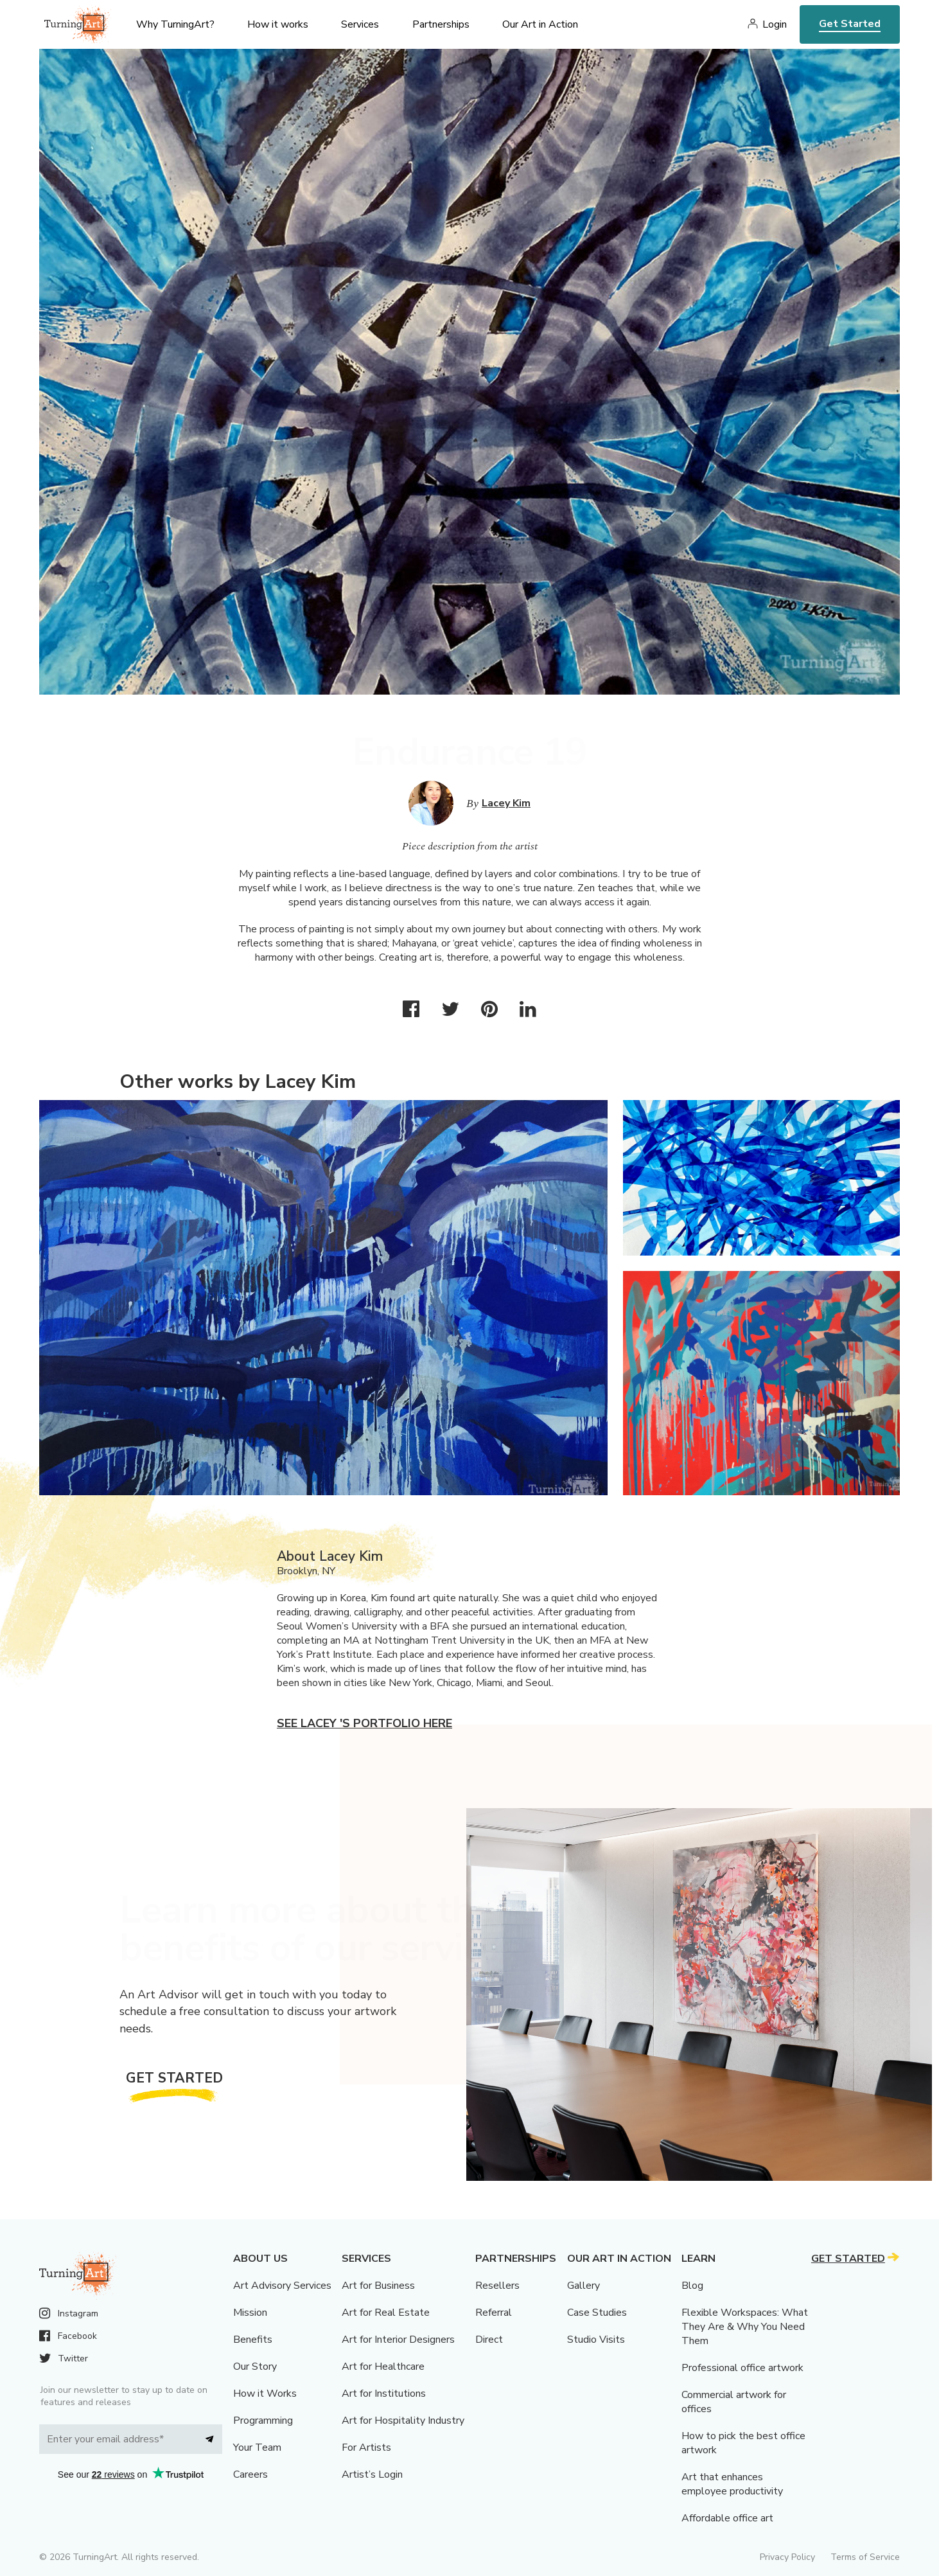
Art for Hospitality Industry (403, 2420)
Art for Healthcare (383, 2366)
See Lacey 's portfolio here (364, 1723)
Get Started (850, 24)
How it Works (265, 2393)
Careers (250, 2474)
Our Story (255, 2366)
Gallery (583, 2285)
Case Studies (597, 2312)
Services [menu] (360, 24)
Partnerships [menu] (441, 24)
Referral (493, 2312)
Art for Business (378, 2285)
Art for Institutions (384, 2393)
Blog (692, 2285)
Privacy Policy (787, 2557)
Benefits (252, 2339)
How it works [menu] (277, 24)
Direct (489, 2339)
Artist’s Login (372, 2474)
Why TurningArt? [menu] (175, 24)
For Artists (366, 2447)
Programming (263, 2420)
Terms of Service (865, 2557)
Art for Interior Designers (398, 2339)
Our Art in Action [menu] (540, 24)
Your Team (257, 2447)
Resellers (497, 2285)
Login (774, 24)
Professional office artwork (742, 2368)
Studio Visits (596, 2339)
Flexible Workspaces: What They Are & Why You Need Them (744, 2326)
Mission (250, 2312)
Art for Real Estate (386, 2312)
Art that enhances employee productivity (732, 2484)
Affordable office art (727, 2518)
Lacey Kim (506, 803)
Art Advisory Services (282, 2285)
